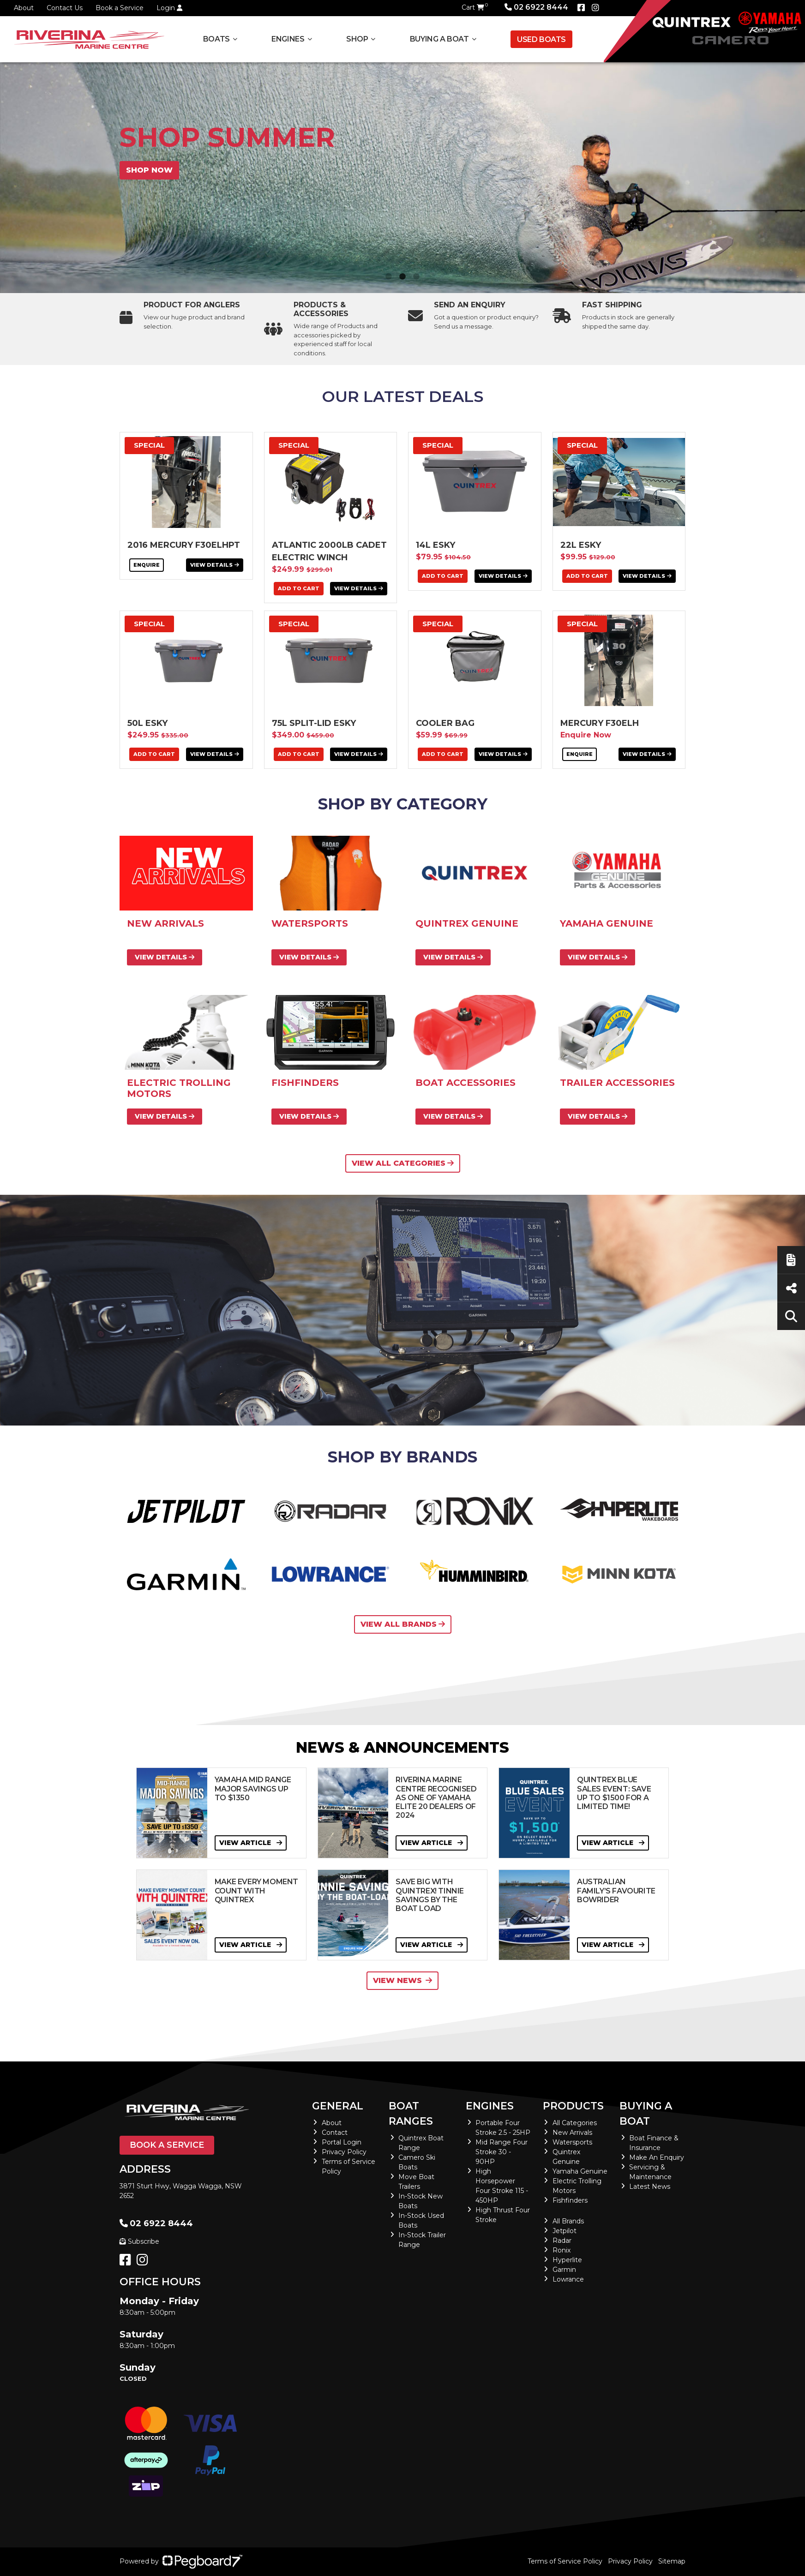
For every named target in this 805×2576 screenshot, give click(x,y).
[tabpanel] (402, 177)
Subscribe (139, 2241)
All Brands (568, 2221)
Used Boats (541, 39)
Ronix (562, 2250)
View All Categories (403, 1163)
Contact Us (65, 8)
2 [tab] (402, 277)
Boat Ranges (411, 2113)
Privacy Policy (344, 2152)
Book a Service (120, 8)
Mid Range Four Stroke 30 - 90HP (501, 2152)
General (337, 2106)
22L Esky (580, 545)
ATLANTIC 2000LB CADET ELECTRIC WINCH (329, 551)
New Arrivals (572, 2132)
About (24, 8)
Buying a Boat (439, 39)
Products (573, 2106)
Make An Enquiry (656, 2157)
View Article (250, 1843)
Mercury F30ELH (599, 723)
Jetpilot (565, 2231)
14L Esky (435, 545)
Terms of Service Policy (565, 2561)
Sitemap (671, 2561)
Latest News (649, 2186)
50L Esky (147, 723)
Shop (357, 39)
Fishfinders (570, 2200)
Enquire (146, 565)
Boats (216, 39)
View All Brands (402, 1624)
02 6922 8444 (536, 7)
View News (402, 1980)
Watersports (572, 2142)
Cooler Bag (445, 723)
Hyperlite (567, 2260)
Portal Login (341, 2142)
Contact (335, 2132)
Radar (562, 2240)
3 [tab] (416, 277)
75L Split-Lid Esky (314, 723)
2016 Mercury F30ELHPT (183, 545)
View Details (214, 565)
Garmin (564, 2269)
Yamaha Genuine (580, 2171)
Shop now (149, 170)
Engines (287, 39)
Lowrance (568, 2279)
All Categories (575, 2123)
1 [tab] (388, 277)
